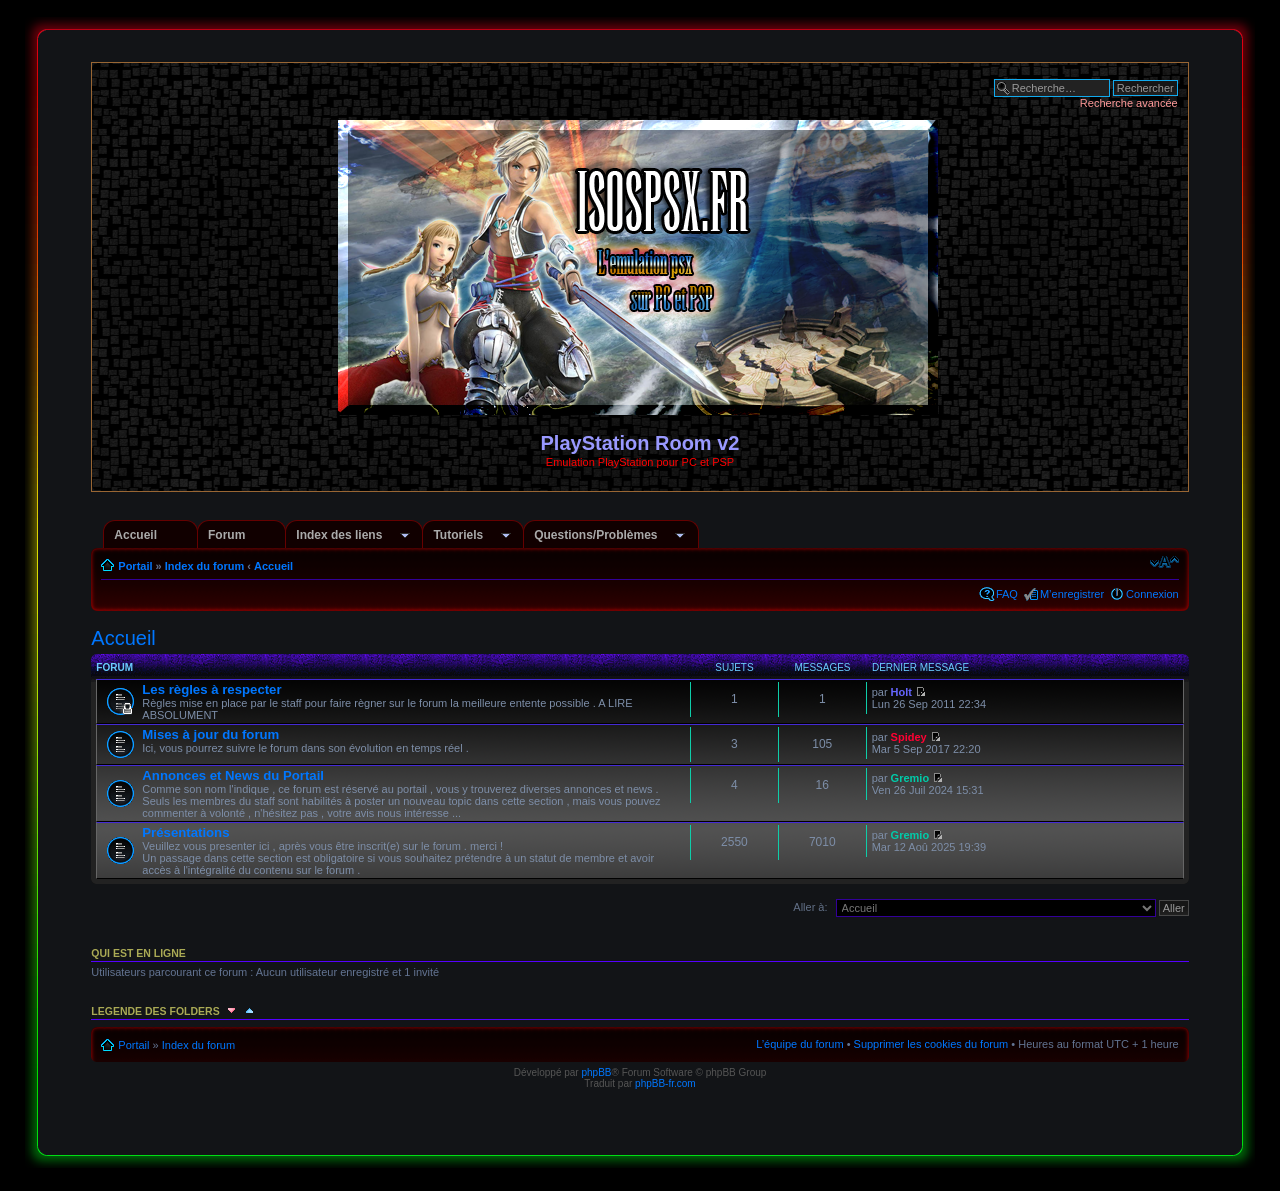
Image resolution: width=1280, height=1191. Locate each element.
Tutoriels (458, 535)
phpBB (596, 1072)
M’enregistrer (1072, 594)
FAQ (1007, 594)
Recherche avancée (1129, 103)
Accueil (135, 535)
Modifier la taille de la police (1164, 562)
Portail (135, 566)
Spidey (909, 737)
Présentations (185, 832)
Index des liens (339, 535)
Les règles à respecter (211, 689)
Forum (226, 535)
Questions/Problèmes (595, 535)
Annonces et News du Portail (233, 775)
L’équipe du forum (799, 1044)
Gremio (910, 778)
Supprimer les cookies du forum (931, 1044)
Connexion (1152, 594)
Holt (901, 692)
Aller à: (810, 907)
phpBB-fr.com (665, 1083)
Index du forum (204, 566)
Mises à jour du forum (210, 734)
